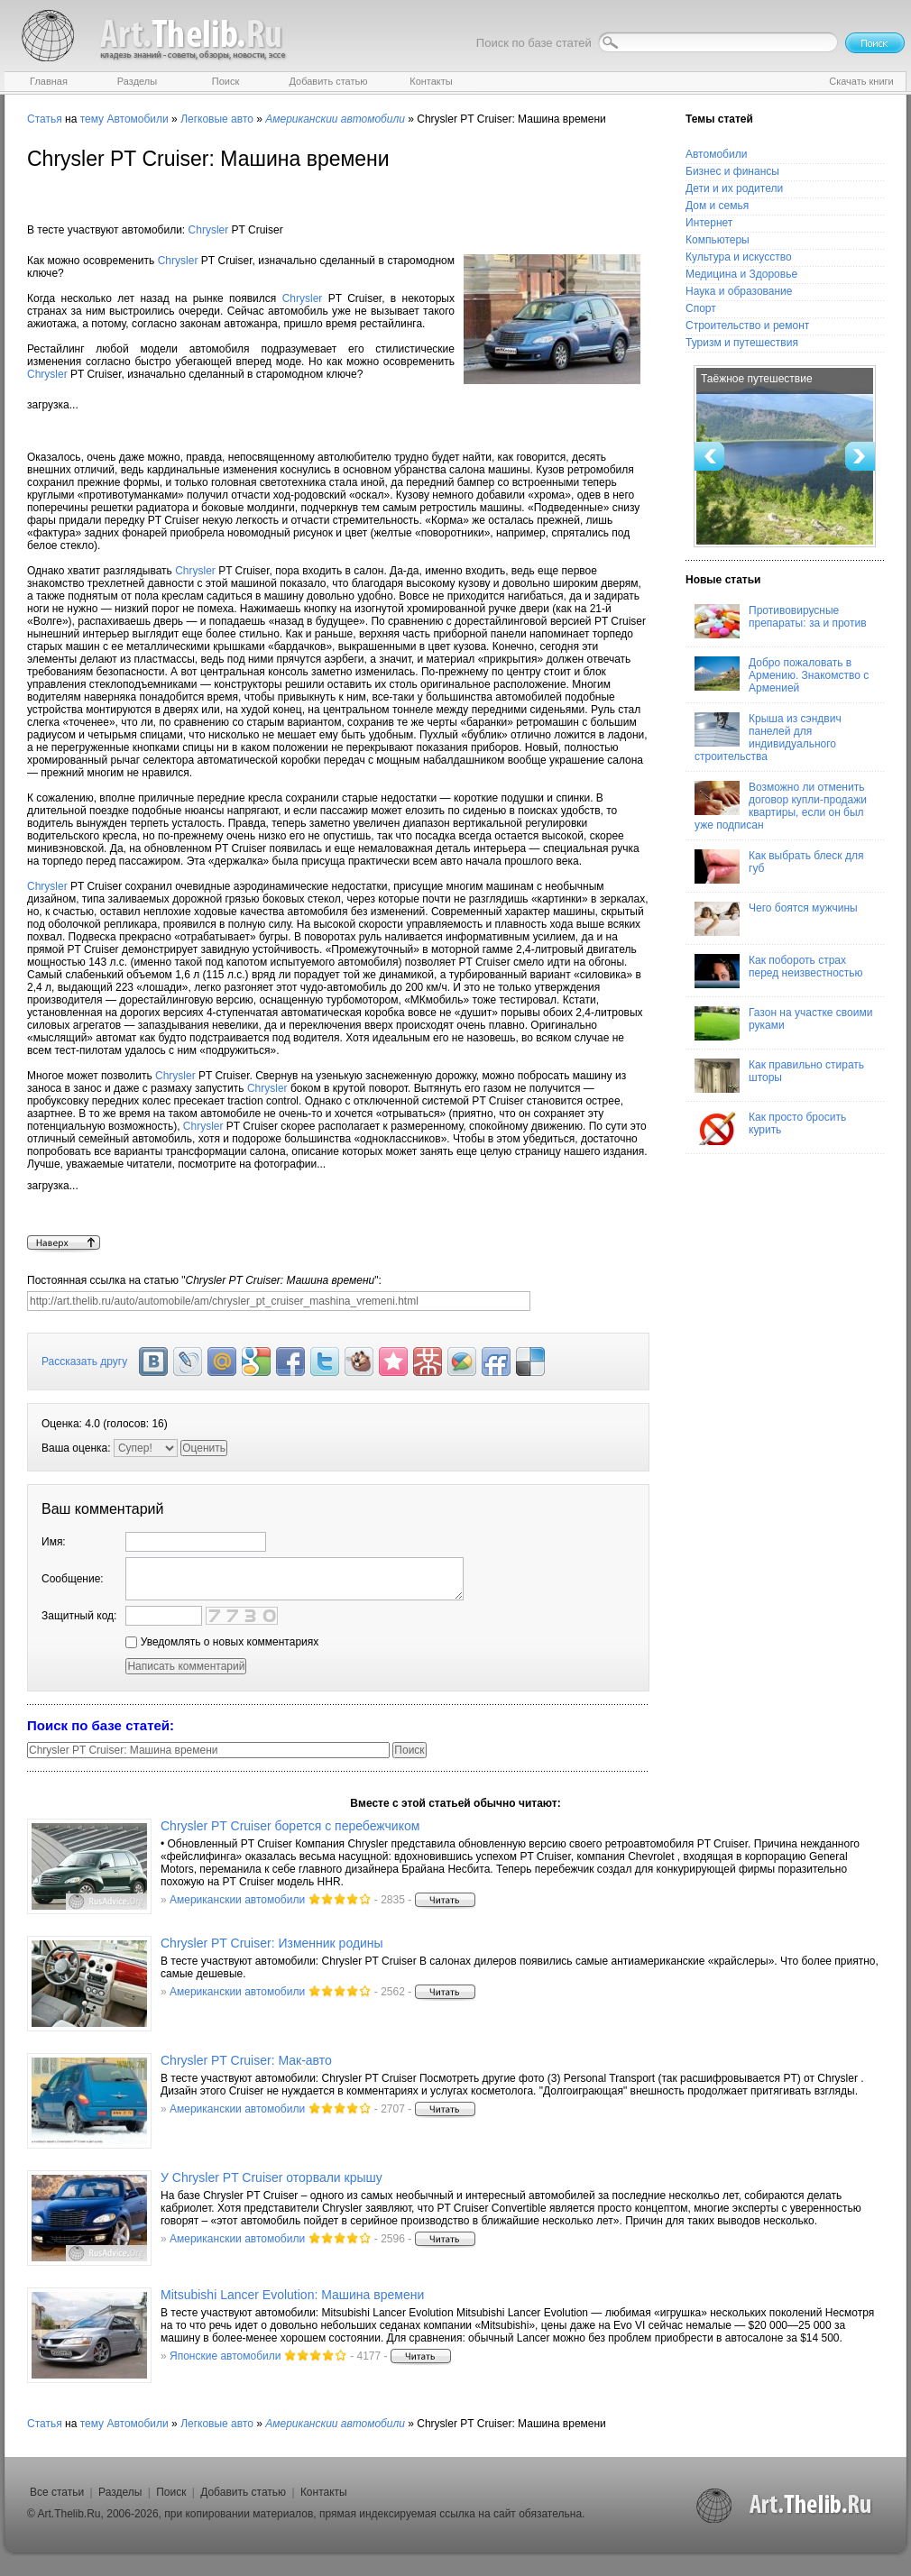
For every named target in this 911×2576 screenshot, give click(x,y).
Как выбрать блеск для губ (779, 866)
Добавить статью (243, 2492)
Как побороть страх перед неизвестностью (779, 971)
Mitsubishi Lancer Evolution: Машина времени (292, 2294)
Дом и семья (717, 205)
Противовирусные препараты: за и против (781, 621)
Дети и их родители (734, 188)
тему (92, 119)
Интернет (709, 222)
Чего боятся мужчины (776, 919)
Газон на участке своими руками (783, 1023)
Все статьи (57, 2492)
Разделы (120, 2492)
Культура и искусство (739, 257)
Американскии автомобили (237, 1899)
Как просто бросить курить (770, 1128)
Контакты (323, 2492)
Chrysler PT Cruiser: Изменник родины (272, 1943)
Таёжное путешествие (757, 378)
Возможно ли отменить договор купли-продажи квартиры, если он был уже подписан (781, 806)
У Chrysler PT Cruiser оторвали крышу (271, 2177)
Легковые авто (216, 119)
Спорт (701, 308)
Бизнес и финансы (732, 171)
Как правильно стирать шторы (779, 1076)
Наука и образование (739, 291)
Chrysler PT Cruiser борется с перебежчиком (290, 1826)
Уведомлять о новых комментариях (221, 1642)
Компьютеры (718, 240)
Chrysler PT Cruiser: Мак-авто (246, 2060)
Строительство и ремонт (747, 325)
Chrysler (209, 230)
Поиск (171, 2492)
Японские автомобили (225, 2356)
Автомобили (137, 119)
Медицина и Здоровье (741, 274)
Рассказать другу (84, 1361)
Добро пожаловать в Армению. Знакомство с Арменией (782, 675)
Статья (44, 119)
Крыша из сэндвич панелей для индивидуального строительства (768, 737)
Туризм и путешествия (742, 342)
